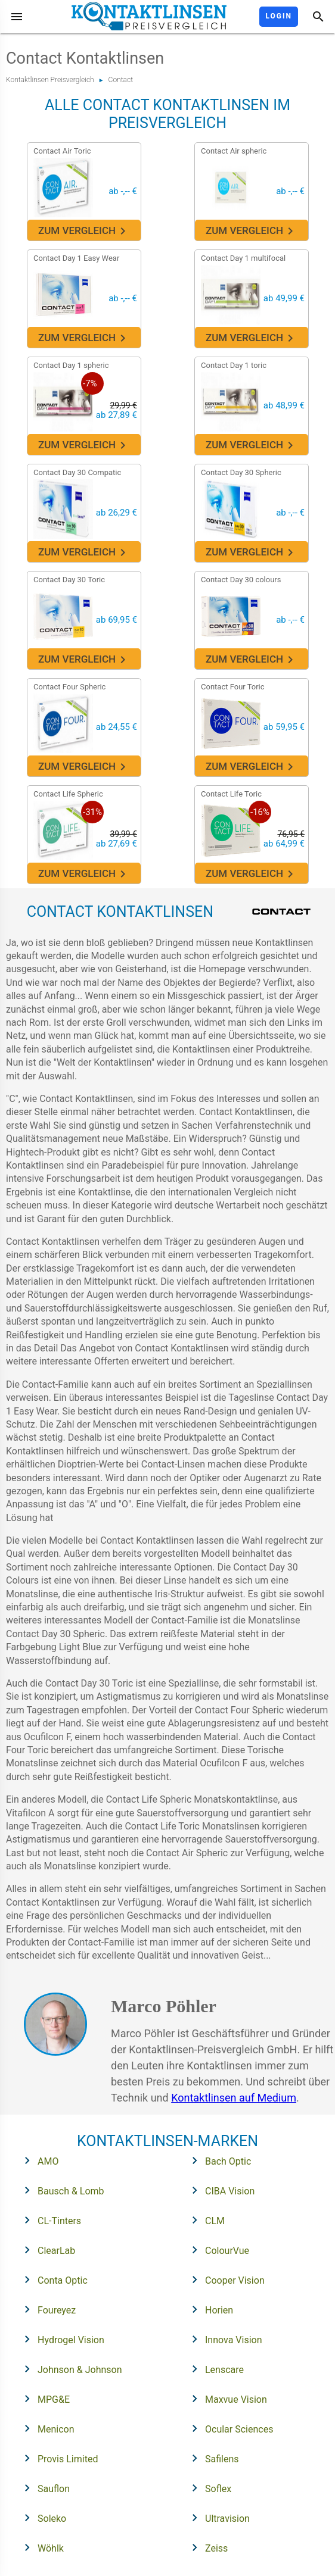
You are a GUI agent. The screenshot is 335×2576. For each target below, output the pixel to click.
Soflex (207, 2488)
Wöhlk (40, 2547)
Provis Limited (57, 2458)
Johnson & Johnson (69, 2369)
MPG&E (43, 2398)
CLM (204, 2220)
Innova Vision (223, 2339)
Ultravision (217, 2518)
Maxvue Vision (225, 2398)
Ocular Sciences (228, 2428)
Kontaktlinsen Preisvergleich (50, 80)
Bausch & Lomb (60, 2190)
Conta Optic (52, 2279)
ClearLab (46, 2250)
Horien (208, 2309)
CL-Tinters (49, 2220)
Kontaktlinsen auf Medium (233, 2097)
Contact (120, 80)
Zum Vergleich (83, 230)
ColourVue (216, 2250)
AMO (37, 2160)
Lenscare (214, 2369)
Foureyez (46, 2309)
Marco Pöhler (163, 2006)
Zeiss (206, 2547)
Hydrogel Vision (60, 2339)
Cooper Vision (224, 2279)
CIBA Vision (219, 2190)
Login (278, 16)
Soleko (41, 2518)
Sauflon (43, 2488)
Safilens (211, 2458)
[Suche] (318, 16)
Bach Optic (217, 2160)
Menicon (46, 2428)
